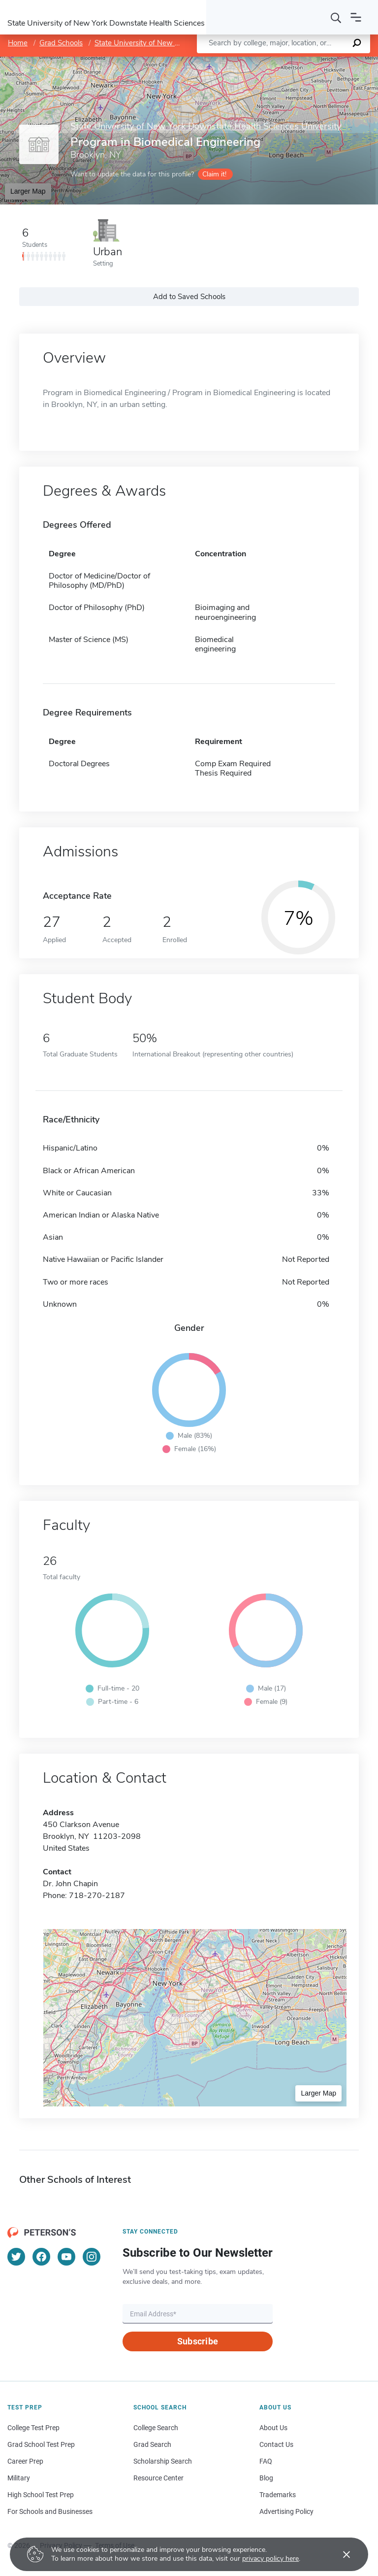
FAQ (265, 2461)
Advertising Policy (286, 2511)
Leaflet (259, 61)
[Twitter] (16, 2257)
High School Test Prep (40, 2495)
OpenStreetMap (311, 61)
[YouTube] (66, 2257)
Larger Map (28, 191)
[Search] (336, 17)
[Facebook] (41, 2257)
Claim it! (214, 174)
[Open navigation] (356, 17)
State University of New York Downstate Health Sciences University (205, 126)
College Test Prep (33, 2428)
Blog (266, 2478)
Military (18, 2478)
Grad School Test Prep (41, 2444)
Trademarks (277, 2495)
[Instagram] (91, 2257)
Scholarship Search (162, 2461)
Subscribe (197, 2341)
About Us (273, 2428)
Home (18, 43)
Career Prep (25, 2461)
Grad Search (152, 2444)
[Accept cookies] (339, 2554)
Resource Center (158, 2478)
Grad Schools (61, 43)
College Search (155, 2428)
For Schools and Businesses (50, 2511)
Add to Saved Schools (189, 297)
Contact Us (276, 2444)
